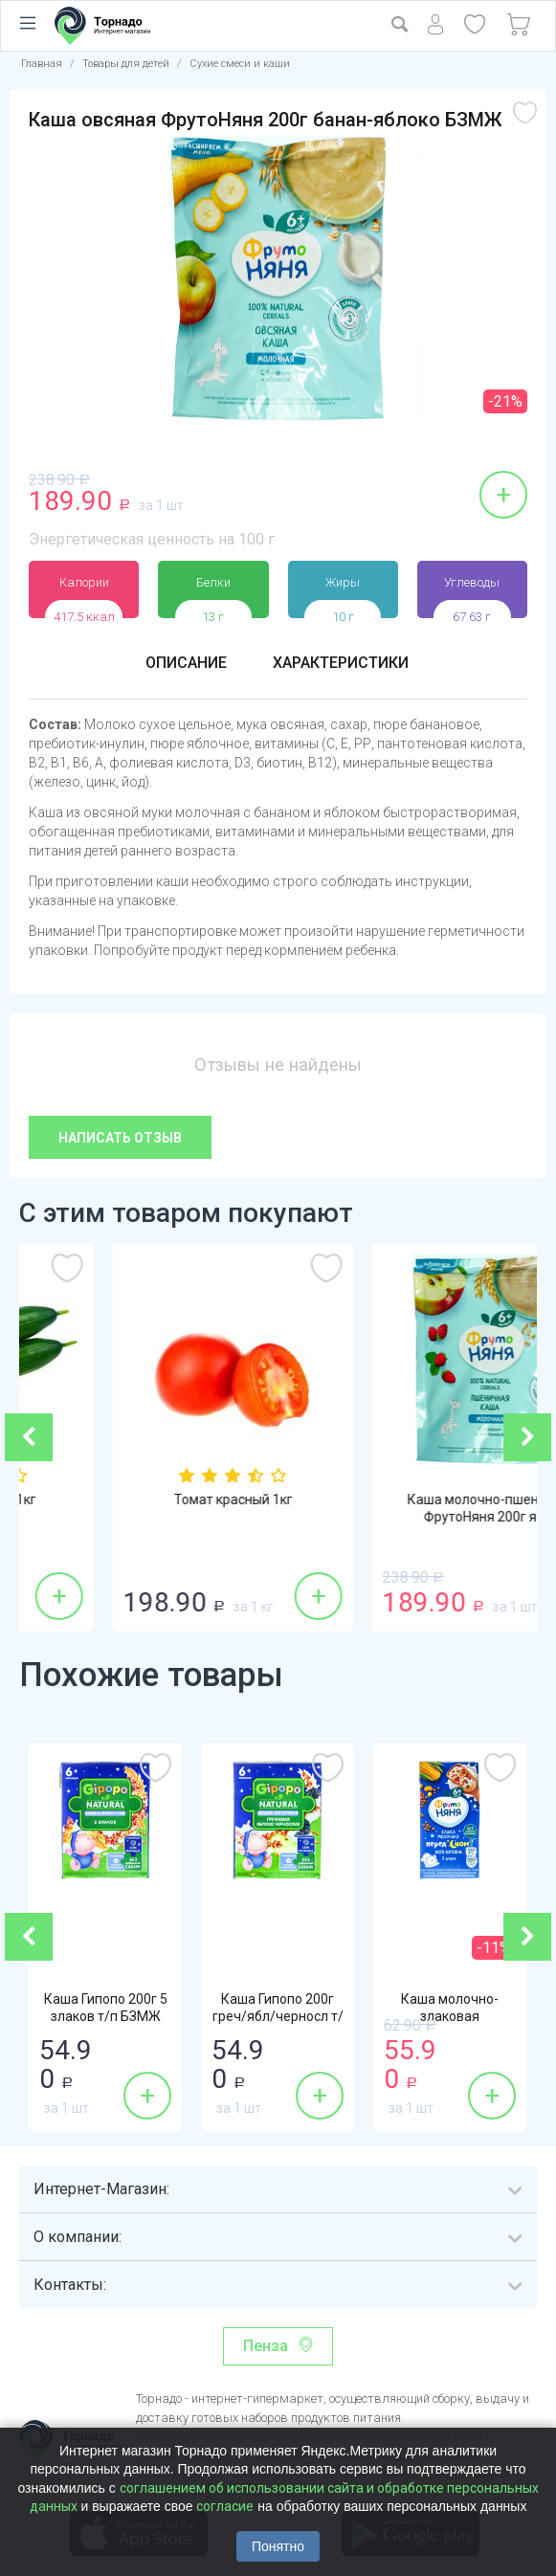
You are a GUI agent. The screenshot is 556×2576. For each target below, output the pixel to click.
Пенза (265, 2346)
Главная (41, 63)
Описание (186, 663)
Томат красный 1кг (408, 1499)
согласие (225, 2506)
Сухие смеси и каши (239, 63)
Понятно (278, 2546)
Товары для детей (125, 63)
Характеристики (341, 663)
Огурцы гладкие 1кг (148, 1499)
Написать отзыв (120, 1137)
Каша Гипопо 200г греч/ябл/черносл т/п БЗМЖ (278, 2016)
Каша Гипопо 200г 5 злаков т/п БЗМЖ (105, 2007)
